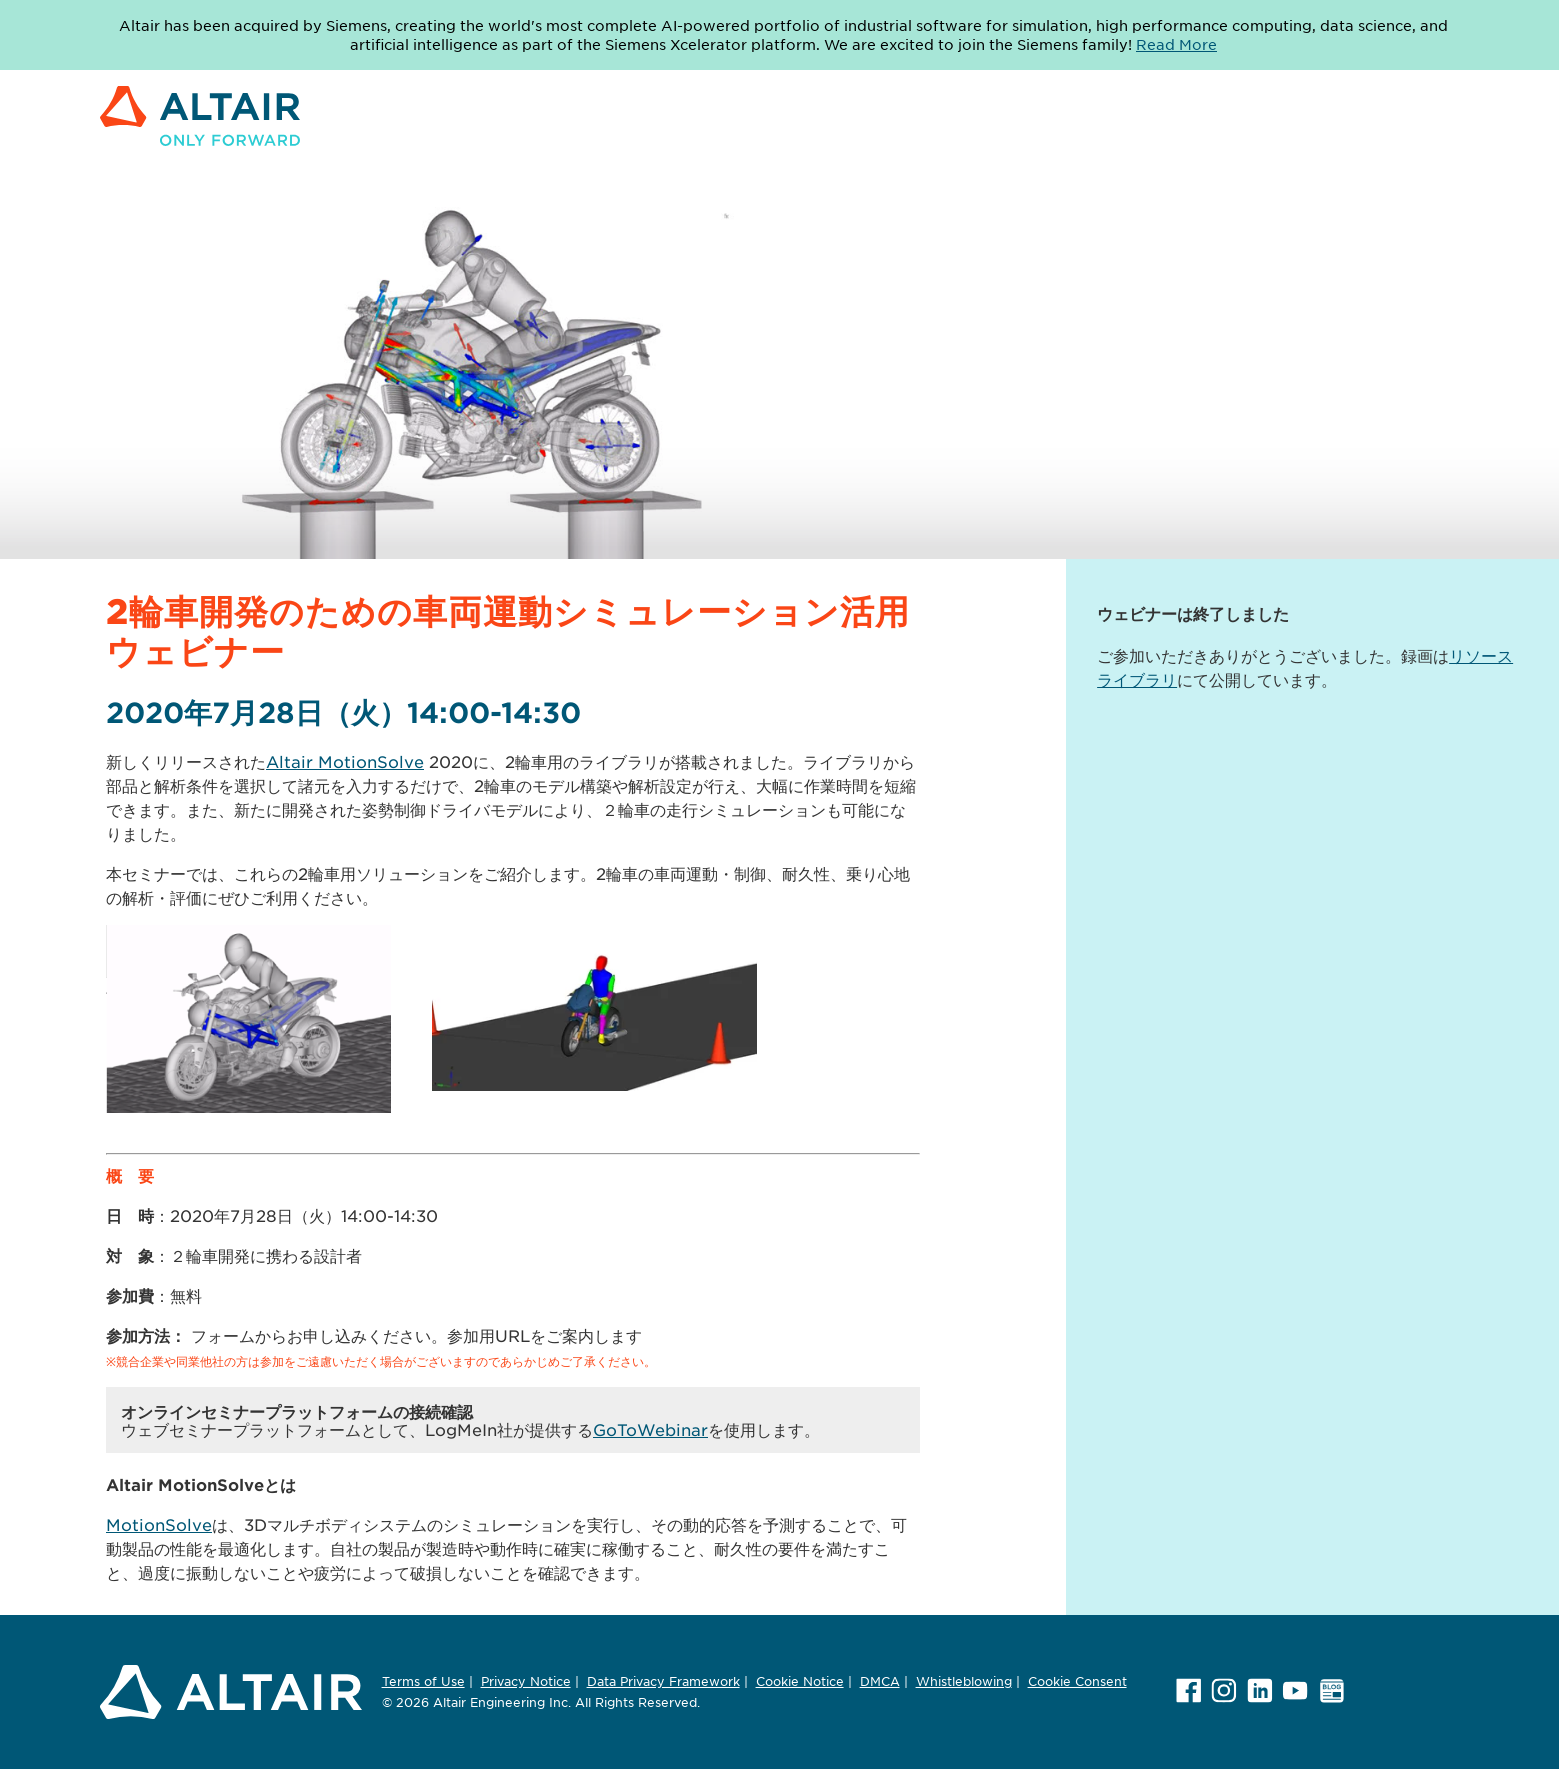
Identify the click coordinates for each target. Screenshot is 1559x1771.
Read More (1176, 44)
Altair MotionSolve (345, 761)
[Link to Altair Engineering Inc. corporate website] (200, 157)
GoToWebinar (650, 1429)
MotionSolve (159, 1524)
